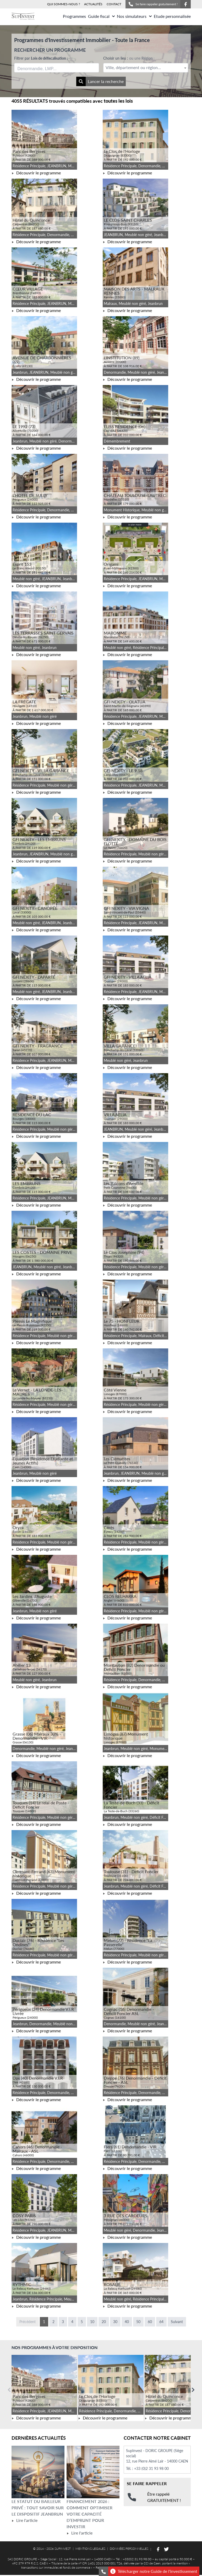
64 (161, 2321)
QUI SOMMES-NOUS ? (63, 4)
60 (150, 2321)
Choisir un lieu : (129, 58)
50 (138, 2321)
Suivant (177, 2321)
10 (92, 2321)
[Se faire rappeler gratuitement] (103, 2571)
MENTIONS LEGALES (90, 2549)
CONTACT (114, 4)
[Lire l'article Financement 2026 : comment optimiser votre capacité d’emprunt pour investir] (93, 2472)
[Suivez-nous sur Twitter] (166, 2549)
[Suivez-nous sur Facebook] (185, 4)
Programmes (74, 16)
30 (115, 2321)
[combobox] (56, 67)
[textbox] (145, 67)
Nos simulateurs (134, 16)
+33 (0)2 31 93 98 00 (151, 2468)
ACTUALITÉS (93, 4)
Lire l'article (24, 2520)
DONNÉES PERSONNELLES (129, 2549)
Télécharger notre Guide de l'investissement (153, 2571)
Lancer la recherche (100, 81)
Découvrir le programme (36, 172)
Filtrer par (41, 58)
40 (127, 2321)
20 (104, 2321)
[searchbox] (42, 67)
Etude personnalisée (172, 16)
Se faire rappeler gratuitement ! (153, 4)
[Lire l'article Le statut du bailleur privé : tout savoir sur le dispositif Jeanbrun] (38, 2472)
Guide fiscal (101, 16)
